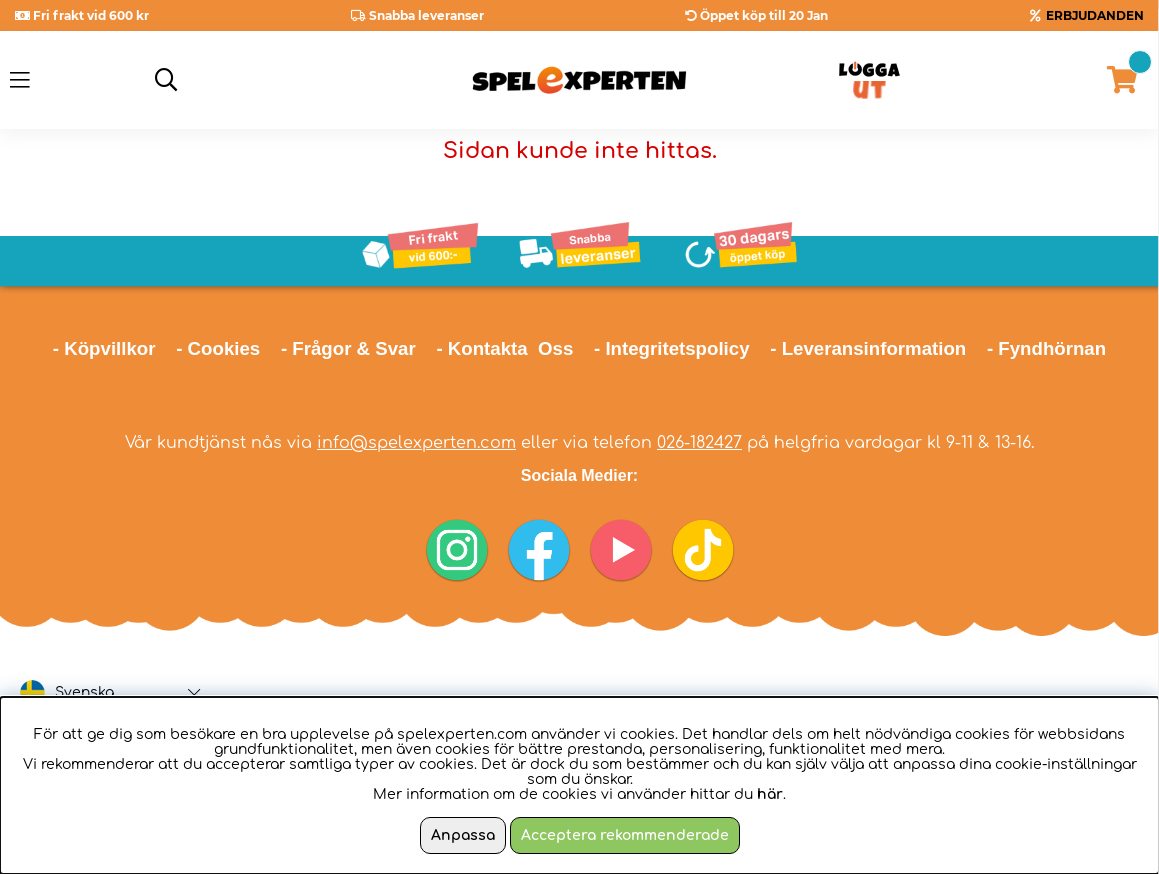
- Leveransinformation (868, 348)
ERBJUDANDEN (1095, 15)
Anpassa (463, 835)
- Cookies (218, 348)
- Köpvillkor (104, 348)
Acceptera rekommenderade (625, 835)
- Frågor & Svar (348, 348)
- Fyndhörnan (1046, 348)
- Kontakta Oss (504, 348)
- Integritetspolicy (672, 348)
